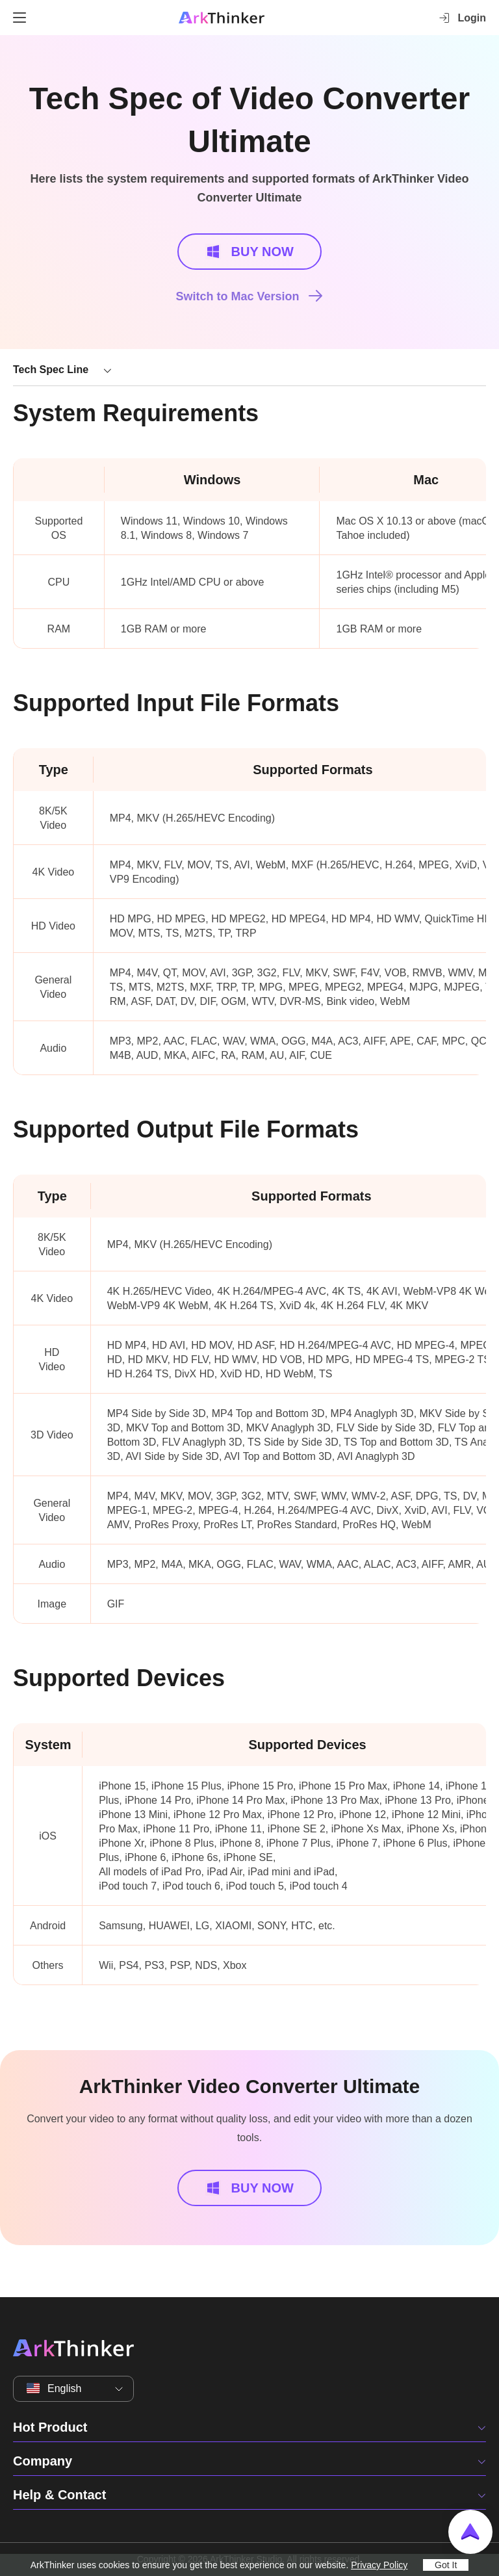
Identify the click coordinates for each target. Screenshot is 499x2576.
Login (461, 17)
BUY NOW (249, 251)
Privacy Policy (379, 2565)
